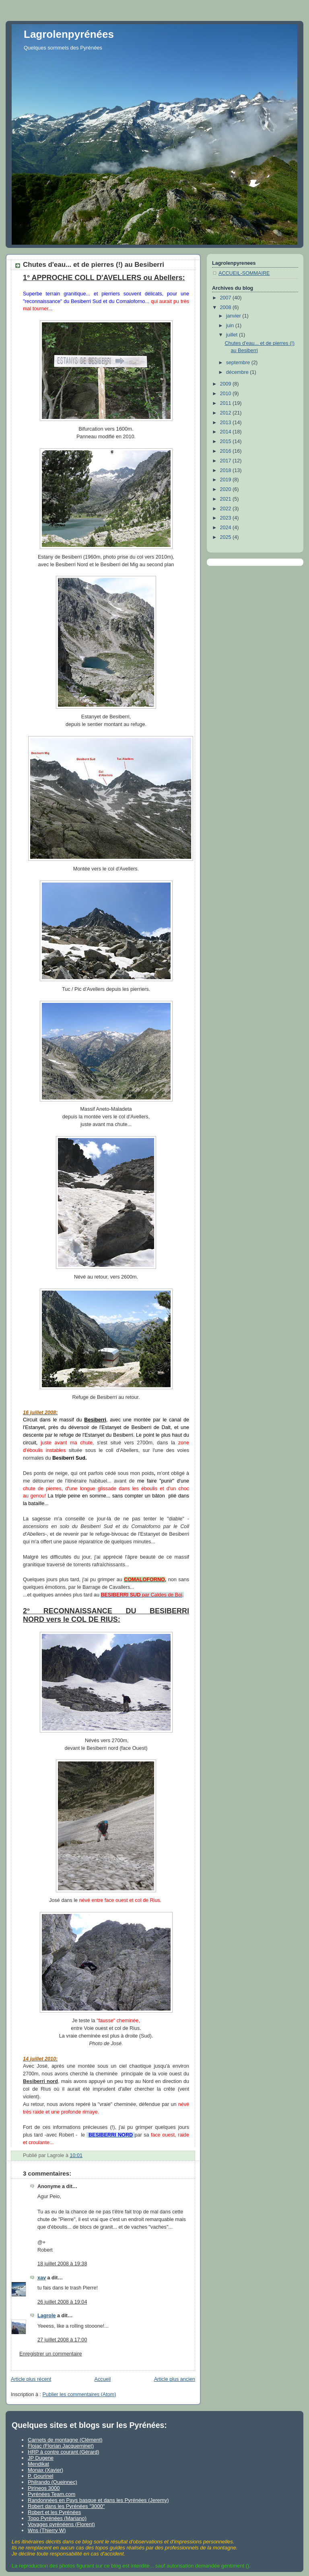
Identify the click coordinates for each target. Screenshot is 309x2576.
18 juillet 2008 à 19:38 (62, 2264)
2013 (226, 422)
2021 (226, 499)
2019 (226, 480)
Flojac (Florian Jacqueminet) (61, 2446)
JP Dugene (41, 2458)
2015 (226, 441)
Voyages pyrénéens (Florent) (61, 2524)
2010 (226, 393)
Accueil (103, 2379)
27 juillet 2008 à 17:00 (62, 2340)
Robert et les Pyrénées (54, 2512)
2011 (226, 403)
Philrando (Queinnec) (52, 2482)
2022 (226, 508)
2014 (226, 432)
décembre (238, 372)
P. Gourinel (40, 2476)
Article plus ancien (174, 2379)
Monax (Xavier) (45, 2470)
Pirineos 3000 (44, 2488)
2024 (226, 527)
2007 (226, 298)
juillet (232, 335)
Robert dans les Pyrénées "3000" (66, 2506)
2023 (226, 518)
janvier (234, 316)
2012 (226, 413)
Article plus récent (31, 2379)
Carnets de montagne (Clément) (65, 2440)
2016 (226, 451)
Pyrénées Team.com (51, 2494)
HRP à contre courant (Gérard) (63, 2452)
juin (230, 325)
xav (41, 2278)
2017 (226, 461)
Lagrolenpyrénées (69, 34)
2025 (226, 537)
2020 (226, 489)
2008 (226, 307)
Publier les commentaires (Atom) (79, 2394)
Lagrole (46, 2315)
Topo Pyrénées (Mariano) (57, 2518)
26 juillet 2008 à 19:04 (62, 2302)
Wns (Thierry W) (47, 2530)
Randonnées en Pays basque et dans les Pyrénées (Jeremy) (98, 2500)
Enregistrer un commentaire (50, 2354)
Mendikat (38, 2464)
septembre (238, 362)
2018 (226, 470)
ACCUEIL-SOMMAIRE (244, 273)
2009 (226, 384)
